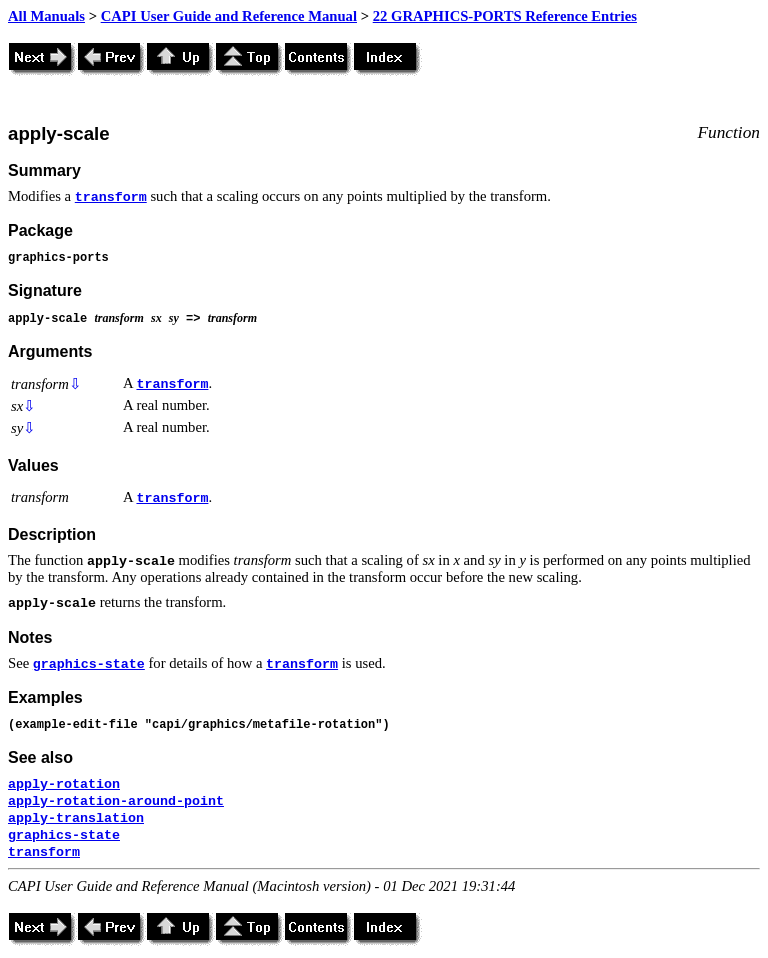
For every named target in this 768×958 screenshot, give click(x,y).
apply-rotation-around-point (116, 801)
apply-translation (76, 818)
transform (111, 197)
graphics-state (89, 664)
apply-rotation (64, 784)
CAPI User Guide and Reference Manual (229, 16)
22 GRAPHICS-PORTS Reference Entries (505, 16)
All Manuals (46, 16)
